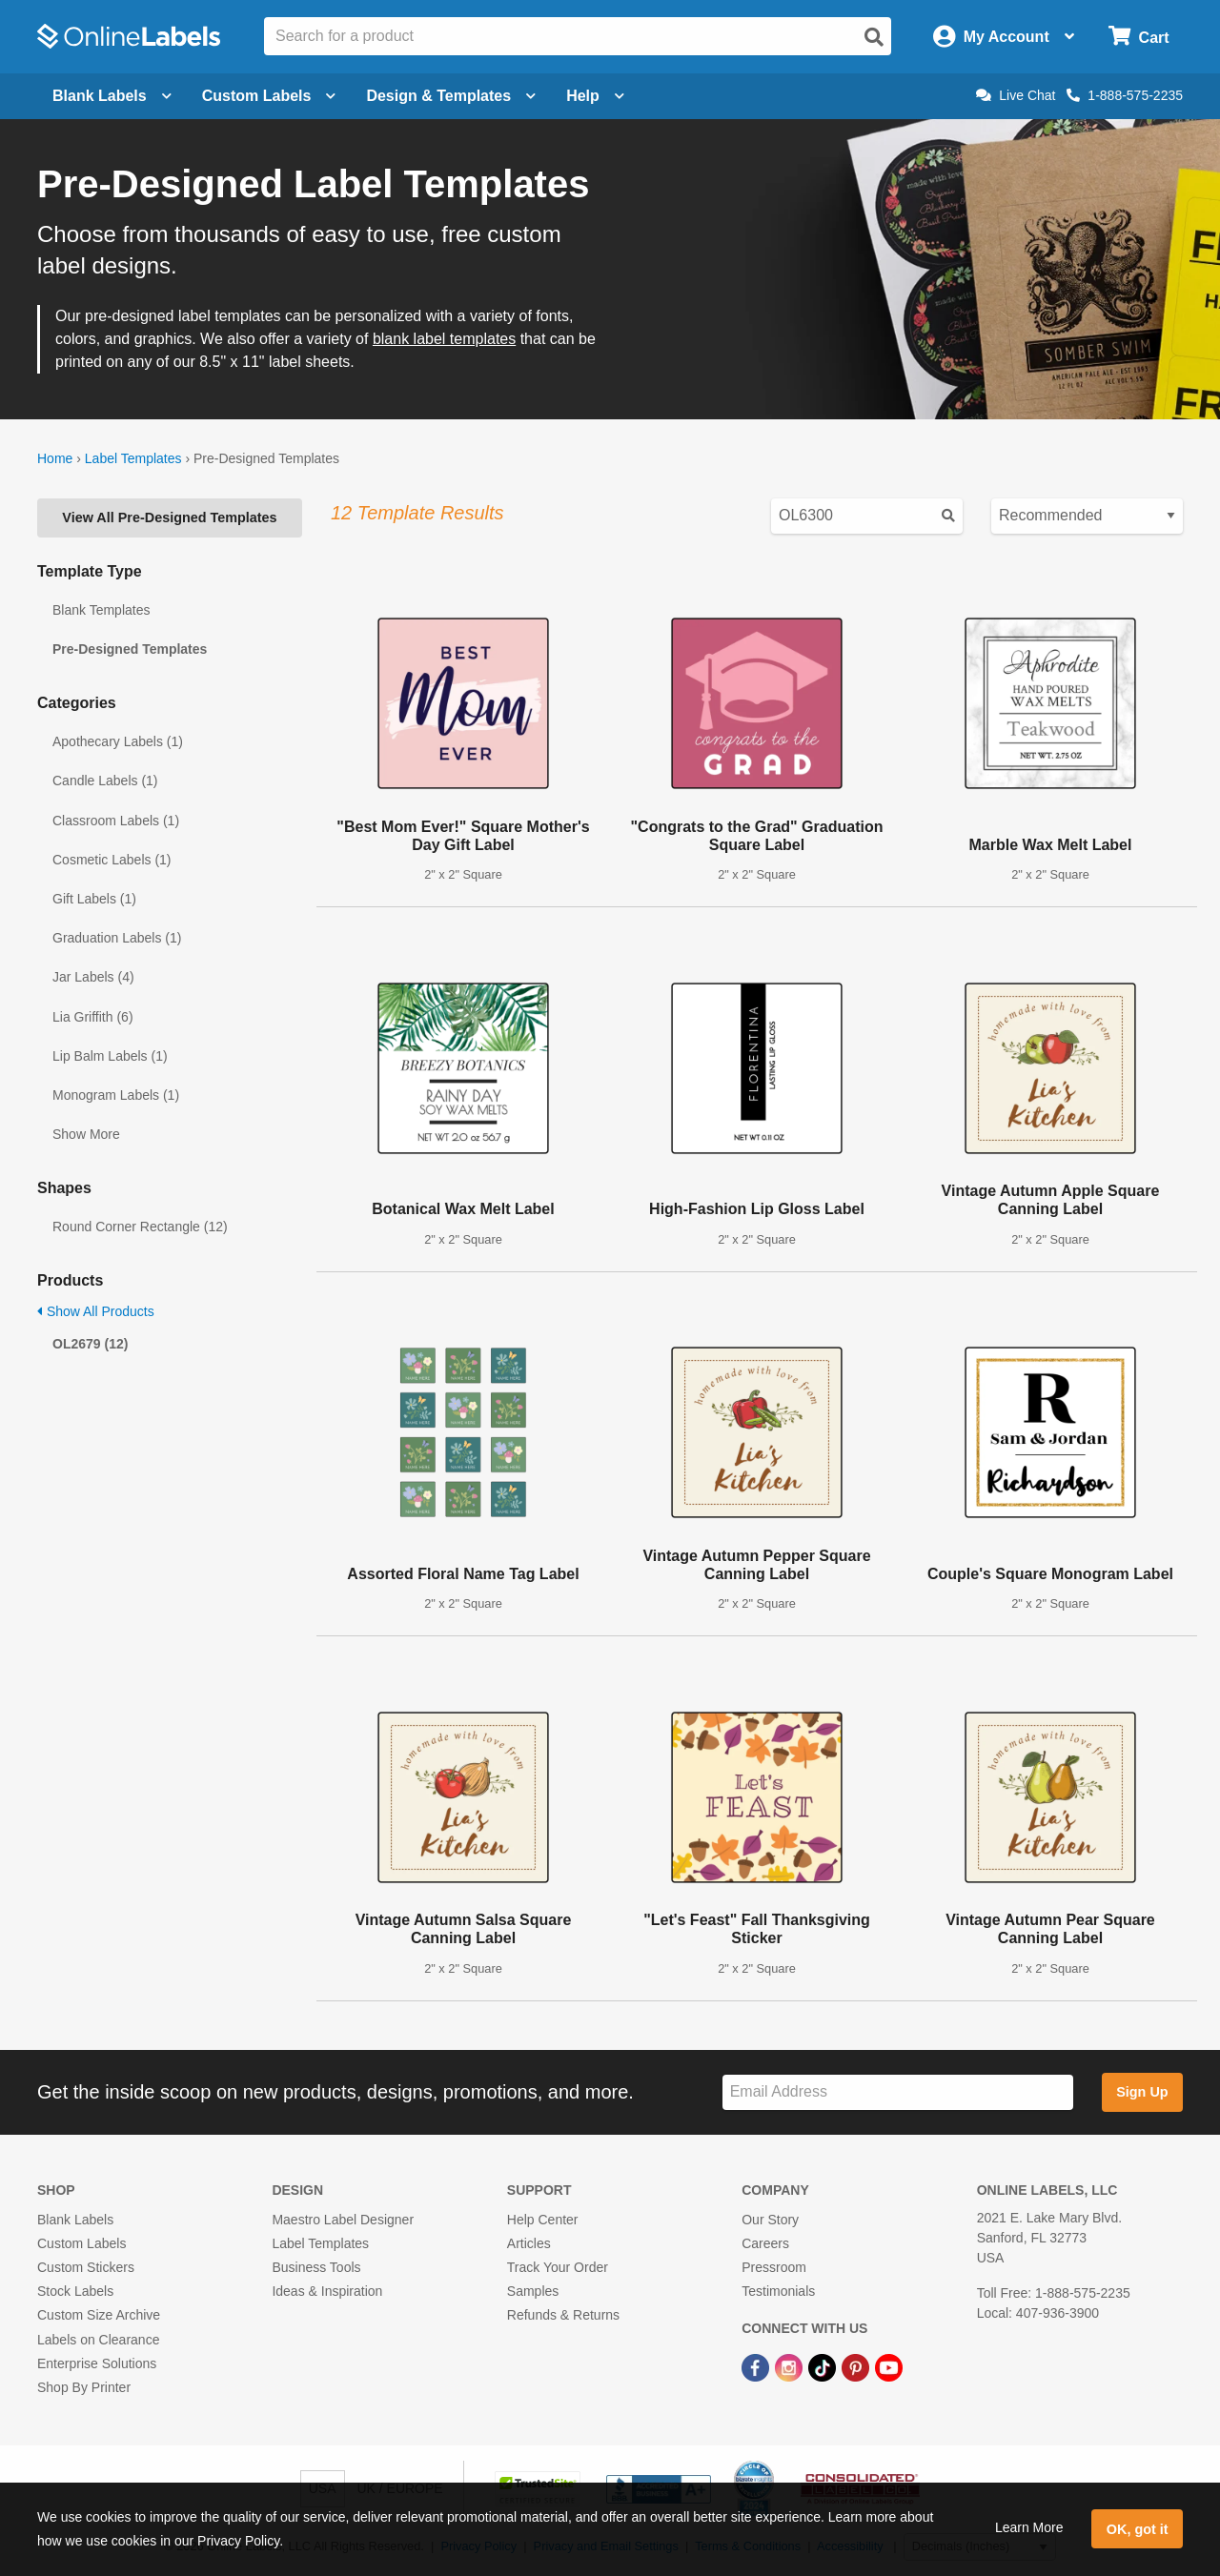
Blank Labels (75, 2219)
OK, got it (1138, 2529)
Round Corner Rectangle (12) (140, 1226)
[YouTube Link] (889, 2367)
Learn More (1029, 2527)
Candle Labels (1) (105, 780)
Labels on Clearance (98, 2339)
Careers (765, 2243)
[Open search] (874, 37)
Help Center (543, 2219)
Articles (529, 2243)
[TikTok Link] (824, 2367)
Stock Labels (75, 2291)
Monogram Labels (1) (115, 1095)
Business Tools (316, 2267)
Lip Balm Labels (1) (110, 1056)
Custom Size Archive (98, 2314)
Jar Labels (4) (93, 976)
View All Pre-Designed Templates (169, 517)
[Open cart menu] (1138, 36)
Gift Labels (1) (94, 898)
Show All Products (95, 1311)
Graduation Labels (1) (116, 937)
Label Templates (133, 458)
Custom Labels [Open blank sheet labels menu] (269, 96)
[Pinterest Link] (857, 2367)
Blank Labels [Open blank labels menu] (112, 96)
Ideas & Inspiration (327, 2291)
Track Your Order (557, 2267)
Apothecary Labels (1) (117, 741)
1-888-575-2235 (1125, 95)
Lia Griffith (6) (92, 1016)
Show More (86, 1134)
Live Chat (1015, 95)
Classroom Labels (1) (115, 820)
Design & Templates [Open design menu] (451, 96)
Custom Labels (81, 2243)
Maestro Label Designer (343, 2219)
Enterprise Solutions (96, 2363)
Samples (533, 2291)
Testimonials (778, 2291)
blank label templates (444, 339)
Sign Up (1142, 2091)
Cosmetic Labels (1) (112, 859)
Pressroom (774, 2267)
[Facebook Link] (757, 2367)
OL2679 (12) (90, 1343)
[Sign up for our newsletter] (897, 2092)
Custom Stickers (85, 2267)
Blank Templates (101, 610)
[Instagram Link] (790, 2367)
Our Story (770, 2219)
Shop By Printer (84, 2387)
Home (54, 458)
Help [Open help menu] (595, 96)
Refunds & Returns (563, 2314)
